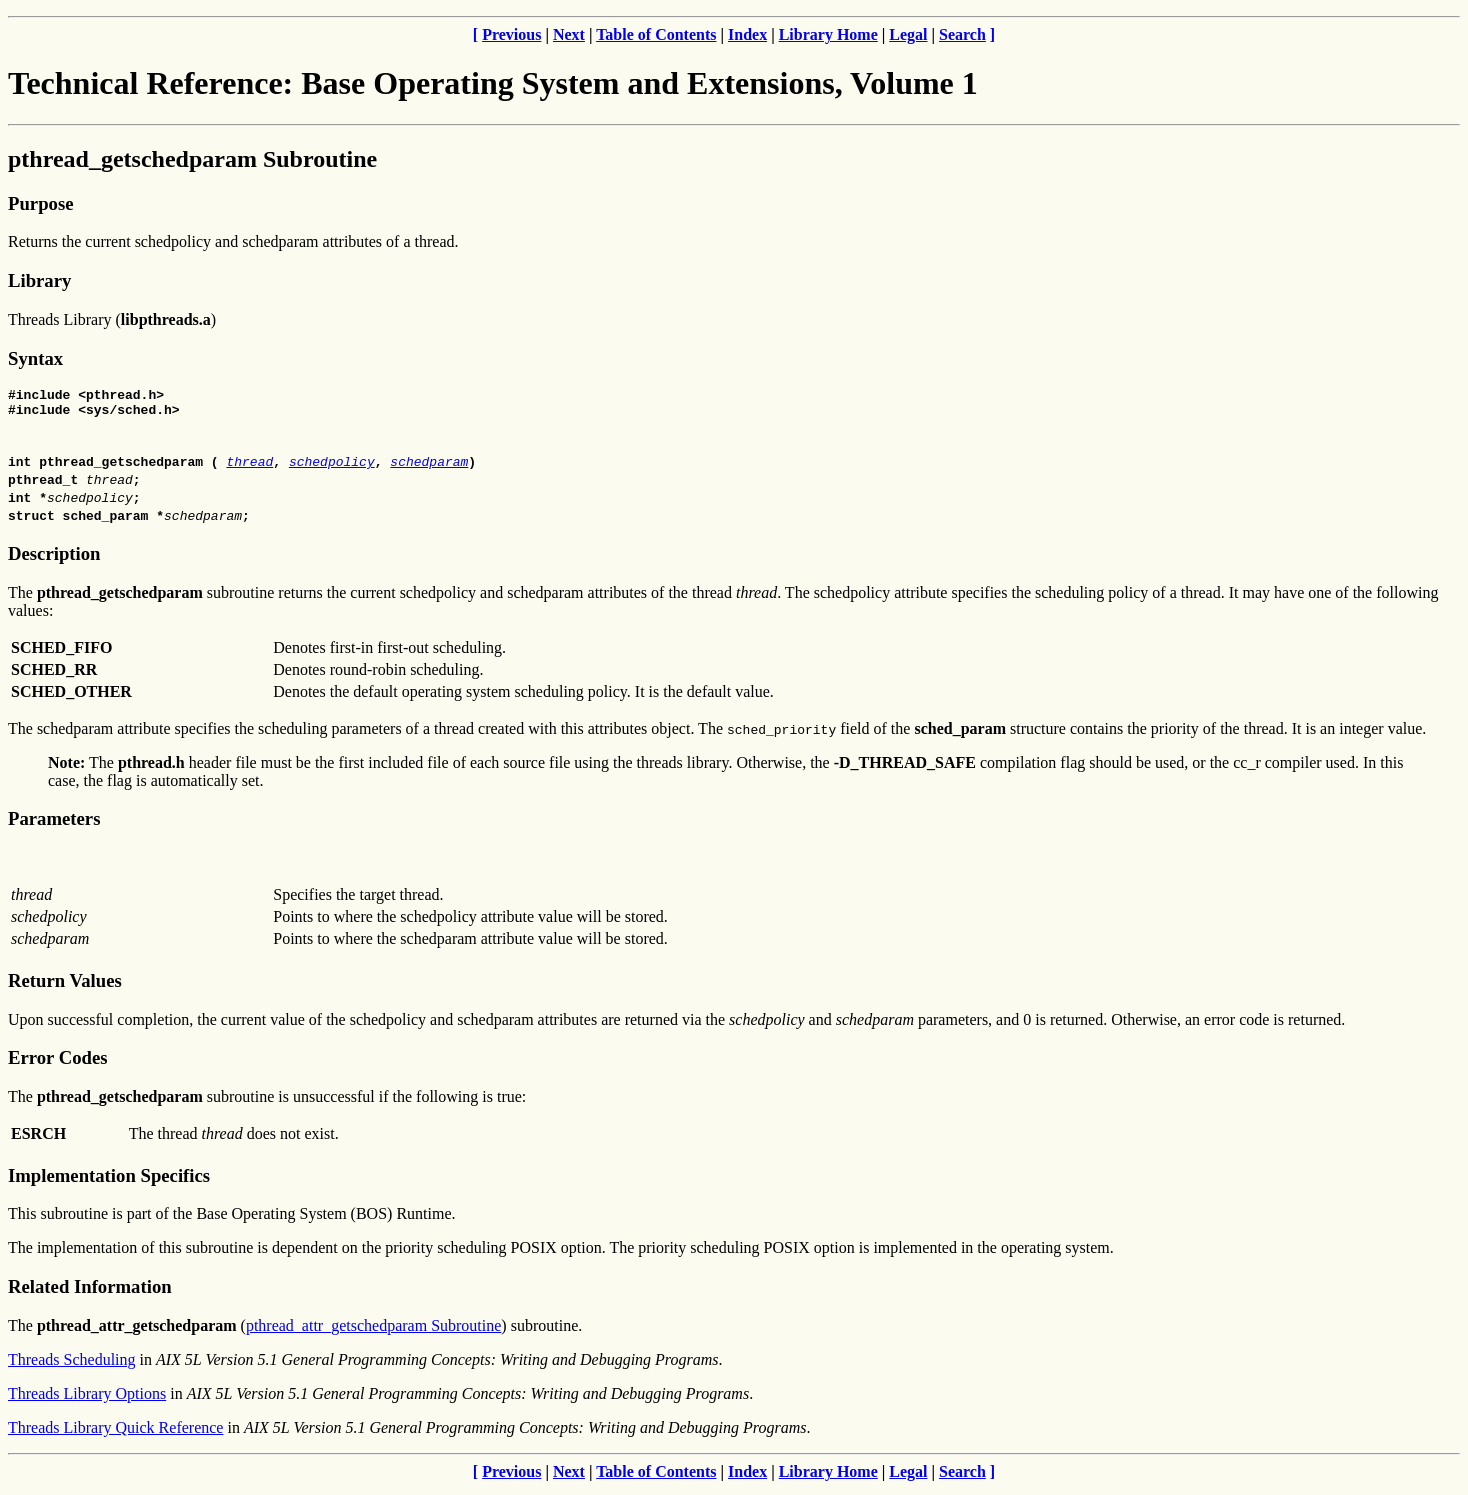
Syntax (35, 358)
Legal (908, 34)
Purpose (40, 203)
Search (962, 34)
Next (569, 34)
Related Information (90, 1292)
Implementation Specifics (109, 1181)
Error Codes (58, 1063)
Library (39, 280)
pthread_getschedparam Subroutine (192, 159)
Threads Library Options (87, 1399)
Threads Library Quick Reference (115, 1433)
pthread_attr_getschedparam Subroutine (373, 1331)
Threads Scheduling (72, 1365)
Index (747, 34)
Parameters (54, 824)
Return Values (65, 986)
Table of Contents (656, 34)
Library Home (828, 34)
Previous (511, 34)
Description (54, 559)
